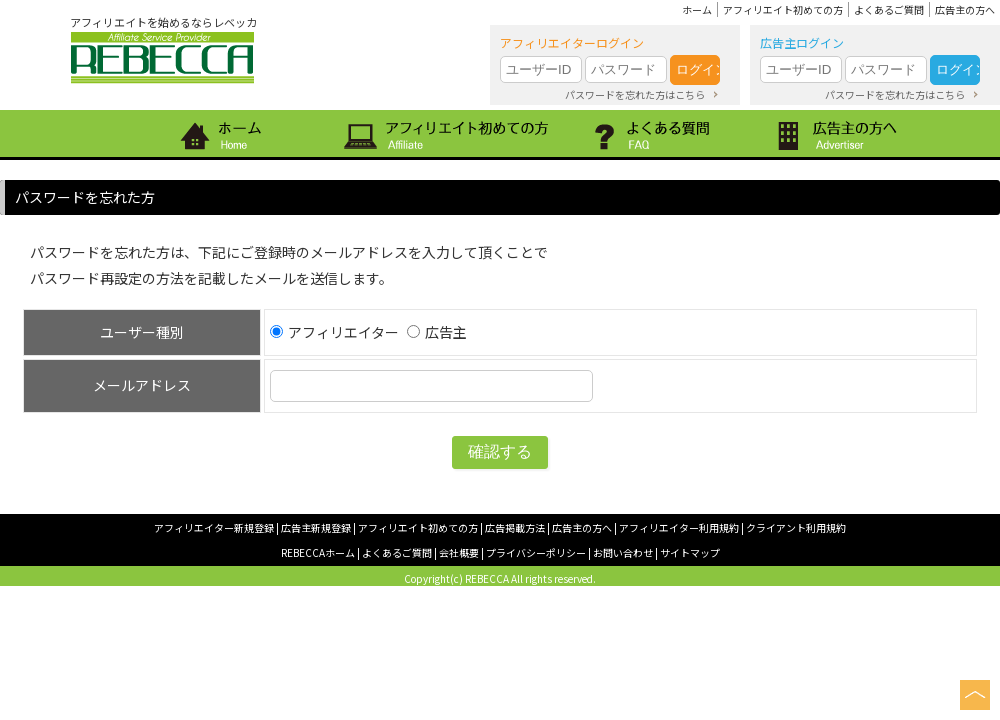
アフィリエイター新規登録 (214, 527)
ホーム (697, 9)
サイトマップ (690, 552)
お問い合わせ (623, 552)
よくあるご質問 (889, 9)
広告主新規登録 (316, 527)
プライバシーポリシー (536, 552)
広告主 (437, 332)
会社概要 (459, 552)
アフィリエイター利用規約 (679, 527)
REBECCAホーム (318, 552)
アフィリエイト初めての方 (783, 9)
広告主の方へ (965, 9)
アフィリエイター (334, 332)
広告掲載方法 (515, 527)
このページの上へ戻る (975, 695)
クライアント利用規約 (796, 527)
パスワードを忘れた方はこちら (635, 94)
